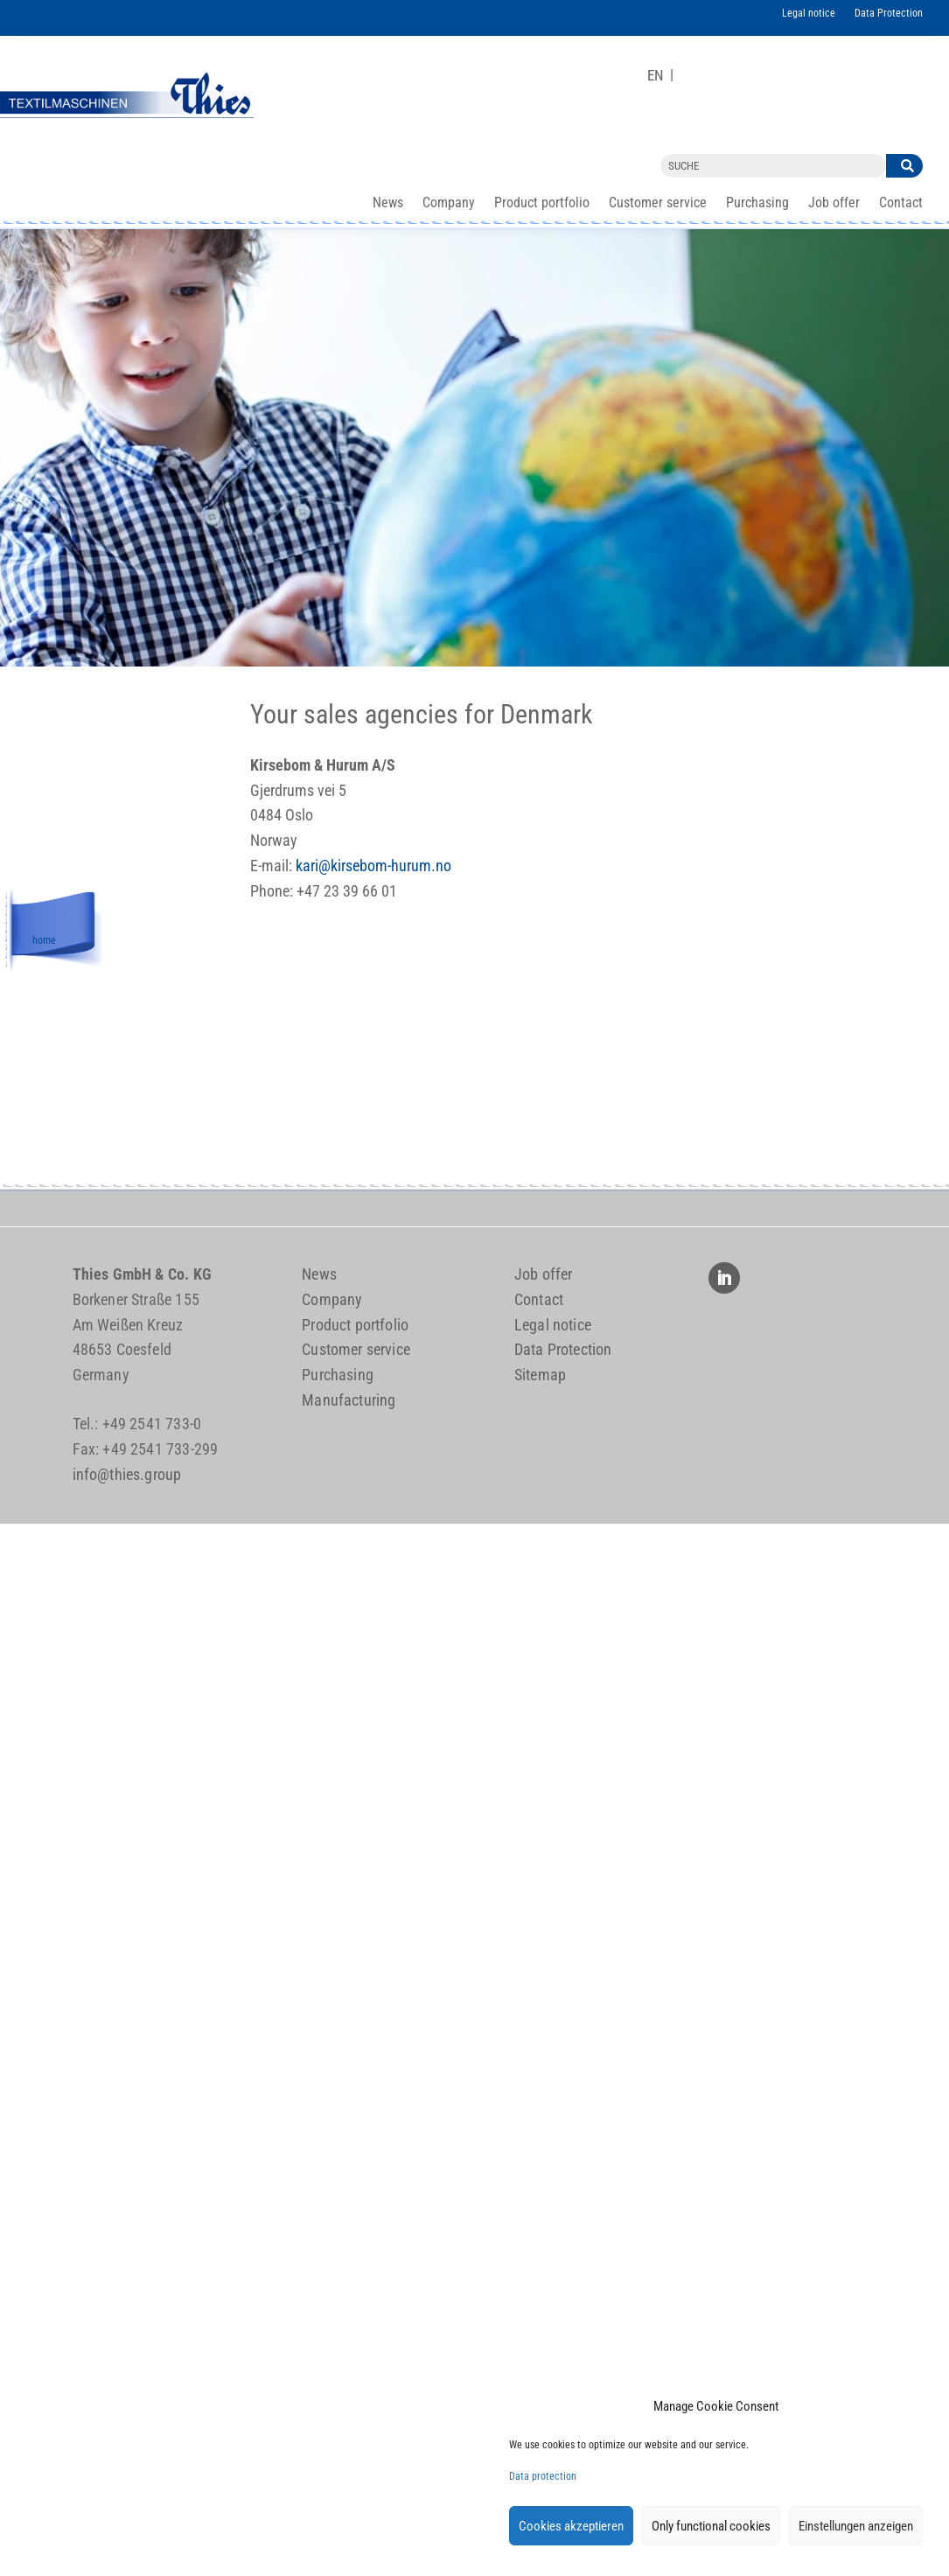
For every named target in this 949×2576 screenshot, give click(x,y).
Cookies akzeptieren (571, 2526)
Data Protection (889, 13)
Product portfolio (542, 204)
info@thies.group (127, 1474)
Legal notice (808, 13)
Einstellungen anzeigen (856, 2526)
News (388, 204)
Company (448, 204)
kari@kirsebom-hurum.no (373, 865)
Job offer (834, 204)
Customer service (658, 204)
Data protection (542, 2476)
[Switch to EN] (655, 75)
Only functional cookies (711, 2526)
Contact (901, 204)
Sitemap (540, 1374)
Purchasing (757, 204)
